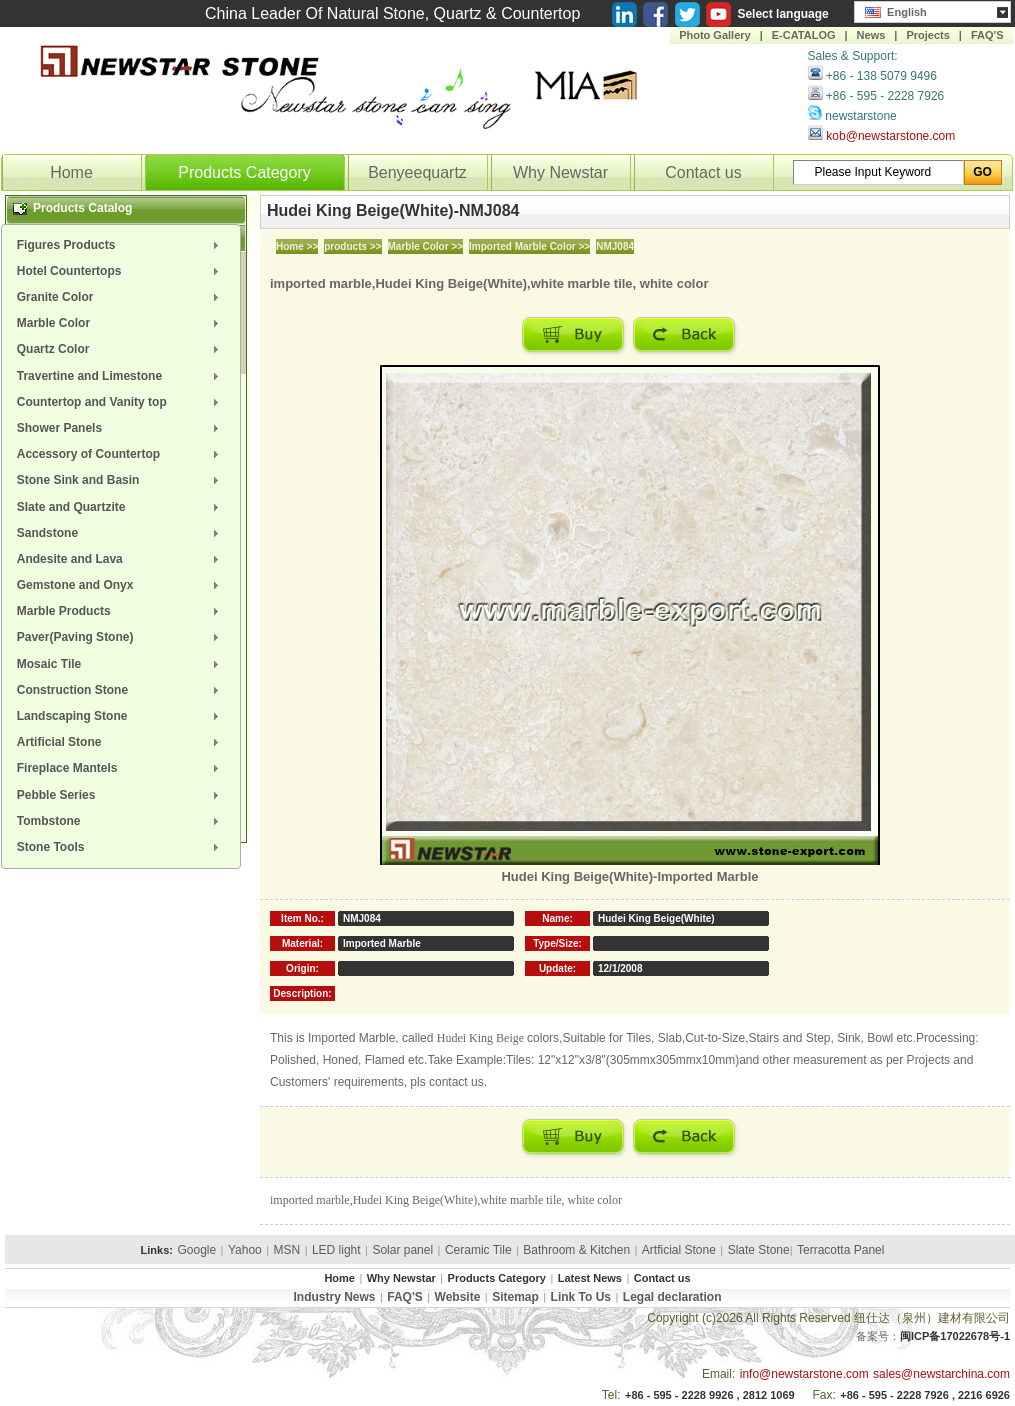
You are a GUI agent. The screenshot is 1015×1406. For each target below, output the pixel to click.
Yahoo (245, 1250)
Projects (927, 35)
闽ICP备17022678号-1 (955, 1336)
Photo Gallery (715, 35)
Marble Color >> (426, 246)
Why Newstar (560, 172)
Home (71, 172)
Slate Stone (759, 1250)
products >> (352, 246)
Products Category (244, 172)
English (896, 10)
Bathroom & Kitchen (576, 1250)
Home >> (297, 246)
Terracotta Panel (840, 1250)
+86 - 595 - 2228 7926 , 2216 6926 (925, 1395)
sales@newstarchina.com (941, 1374)
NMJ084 (615, 246)
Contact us (703, 172)
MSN (287, 1250)
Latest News (590, 1278)
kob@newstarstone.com (890, 136)
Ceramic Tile (478, 1250)
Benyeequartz (417, 172)
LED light (336, 1250)
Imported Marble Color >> (529, 246)
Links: (157, 1250)
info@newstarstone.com (804, 1374)
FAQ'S (987, 35)
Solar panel (402, 1250)
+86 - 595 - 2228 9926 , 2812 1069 (710, 1395)
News (871, 35)
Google (196, 1250)
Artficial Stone (679, 1250)
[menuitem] (121, 245)
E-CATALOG (804, 35)
